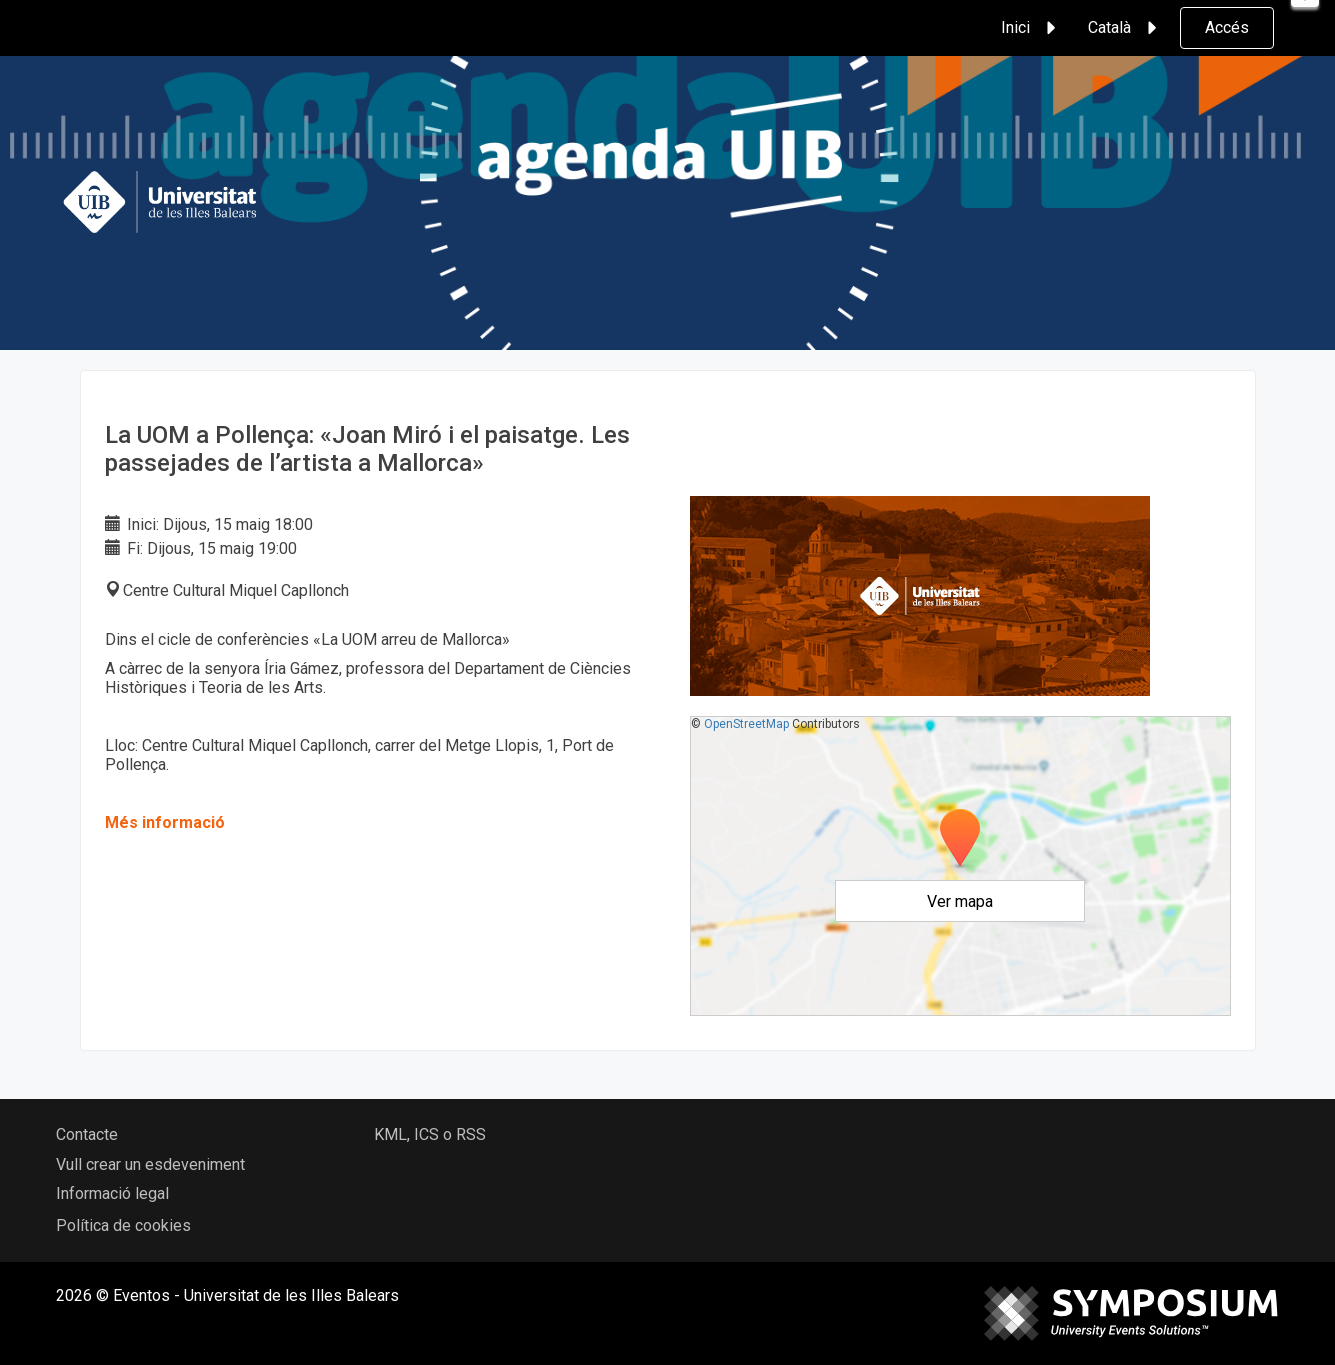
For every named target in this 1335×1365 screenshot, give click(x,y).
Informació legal (112, 1193)
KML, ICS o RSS (430, 1134)
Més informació (165, 822)
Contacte (87, 1134)
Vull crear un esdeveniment (150, 1164)
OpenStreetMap (746, 724)
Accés (1227, 27)
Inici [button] (1031, 28)
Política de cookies (123, 1225)
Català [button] (1125, 28)
